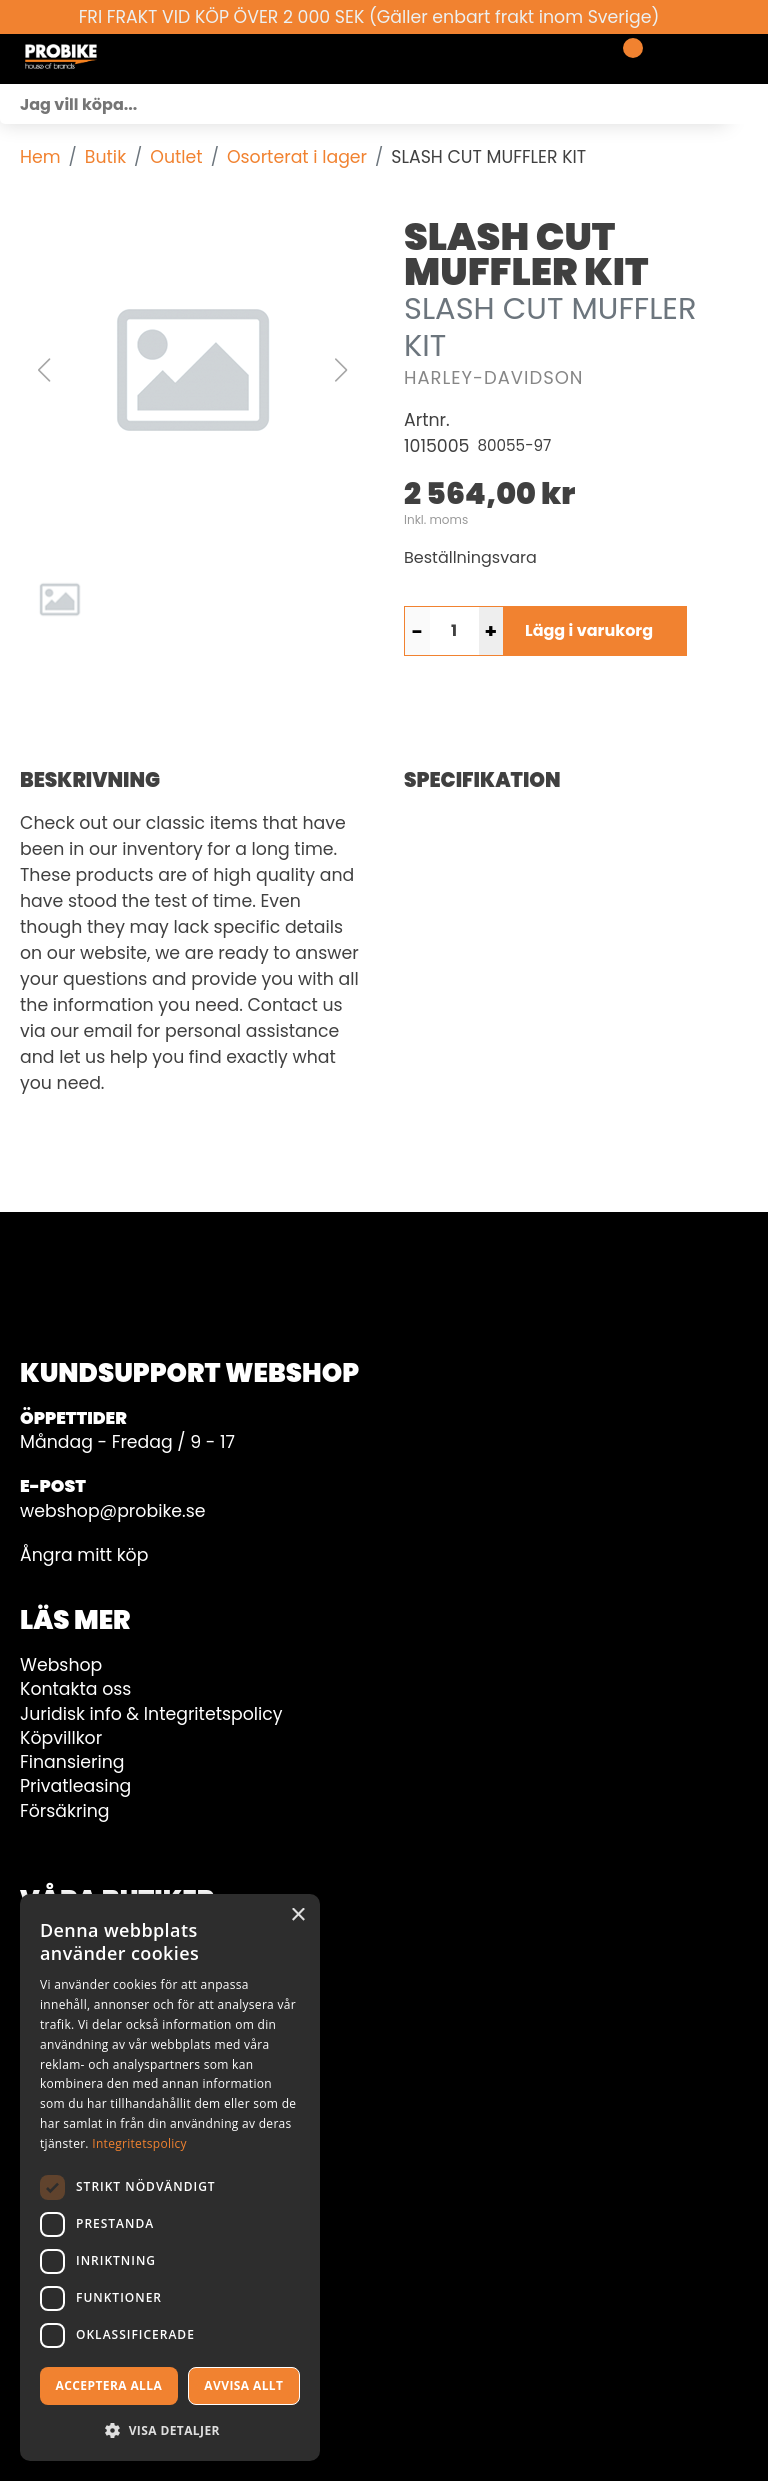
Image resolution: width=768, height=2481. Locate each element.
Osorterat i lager (297, 157)
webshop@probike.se (113, 1511)
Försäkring (65, 1811)
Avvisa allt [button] (243, 2385)
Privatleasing (75, 1786)
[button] (192, 370)
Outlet (176, 157)
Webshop (61, 1665)
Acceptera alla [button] (109, 2385)
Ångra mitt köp (84, 1555)
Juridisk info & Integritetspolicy (151, 1714)
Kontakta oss (75, 1689)
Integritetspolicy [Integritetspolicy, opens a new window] (139, 2143)
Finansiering (72, 1762)
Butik (105, 157)
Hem (40, 157)
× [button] (297, 1915)
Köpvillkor (61, 1738)
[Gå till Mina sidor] (660, 59)
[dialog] (170, 2177)
